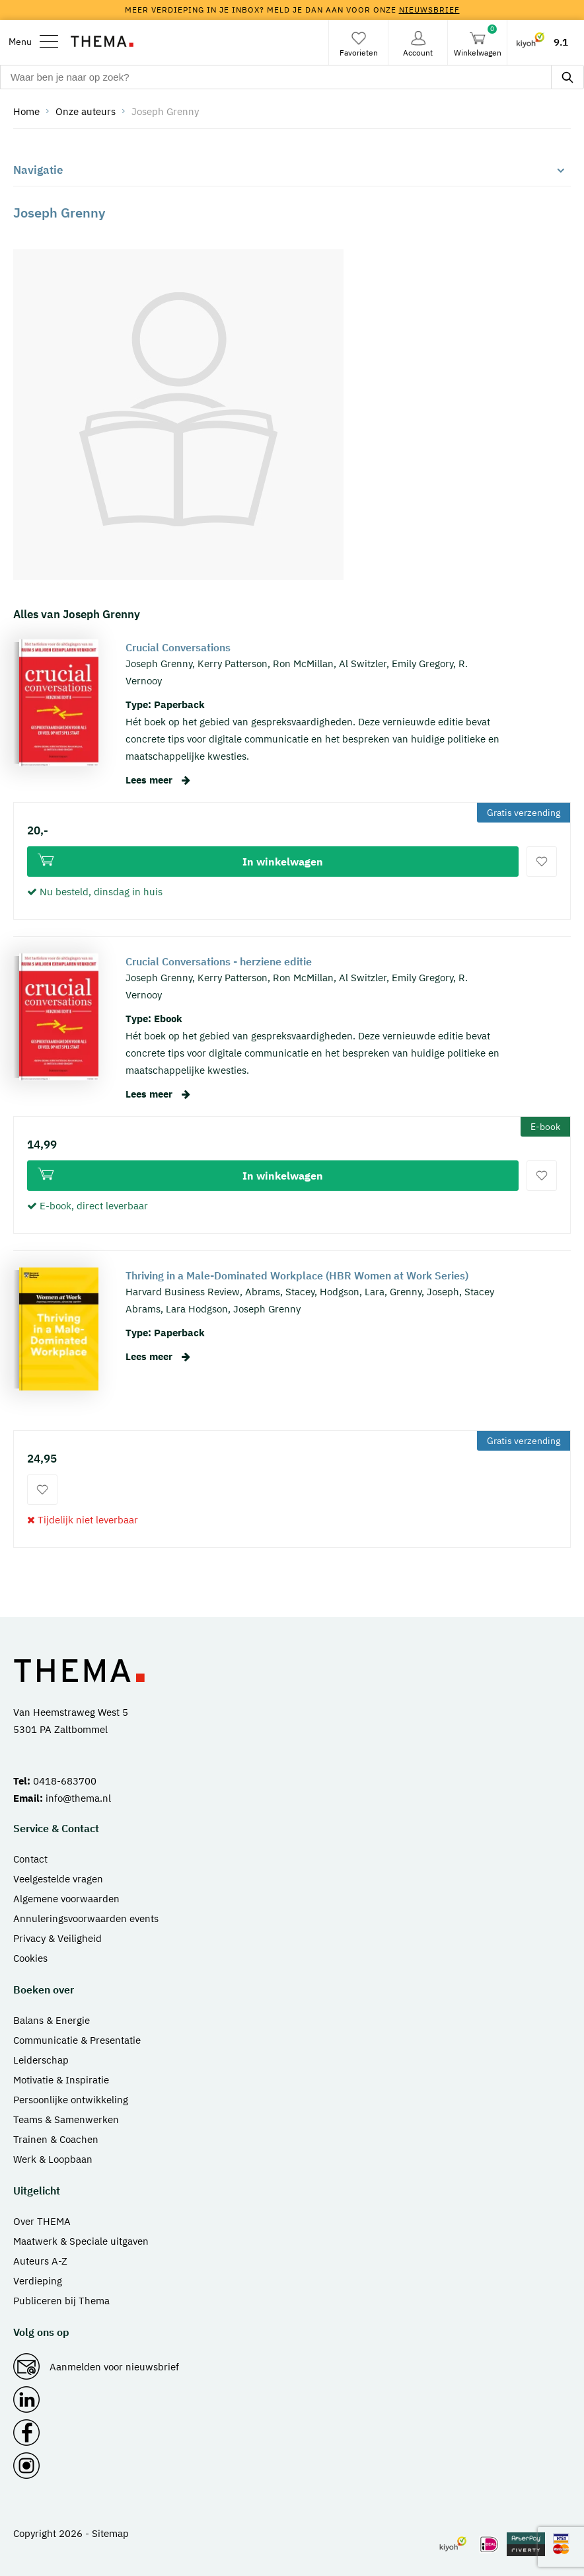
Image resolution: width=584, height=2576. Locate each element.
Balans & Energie (51, 2020)
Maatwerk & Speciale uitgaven (81, 2241)
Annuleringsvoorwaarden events (86, 1918)
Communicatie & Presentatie (77, 2040)
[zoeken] (567, 77)
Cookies (30, 1958)
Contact (30, 1859)
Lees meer (158, 780)
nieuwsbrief (429, 10)
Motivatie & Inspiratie (61, 2079)
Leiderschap (41, 2060)
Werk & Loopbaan (52, 2159)
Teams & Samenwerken (66, 2119)
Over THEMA (42, 2221)
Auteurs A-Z (40, 2261)
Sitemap (110, 2533)
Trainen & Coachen (55, 2139)
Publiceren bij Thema (61, 2300)
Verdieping (37, 2280)
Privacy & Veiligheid (57, 1938)
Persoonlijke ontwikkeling (70, 2099)
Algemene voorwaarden (66, 1898)
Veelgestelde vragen (58, 1878)
